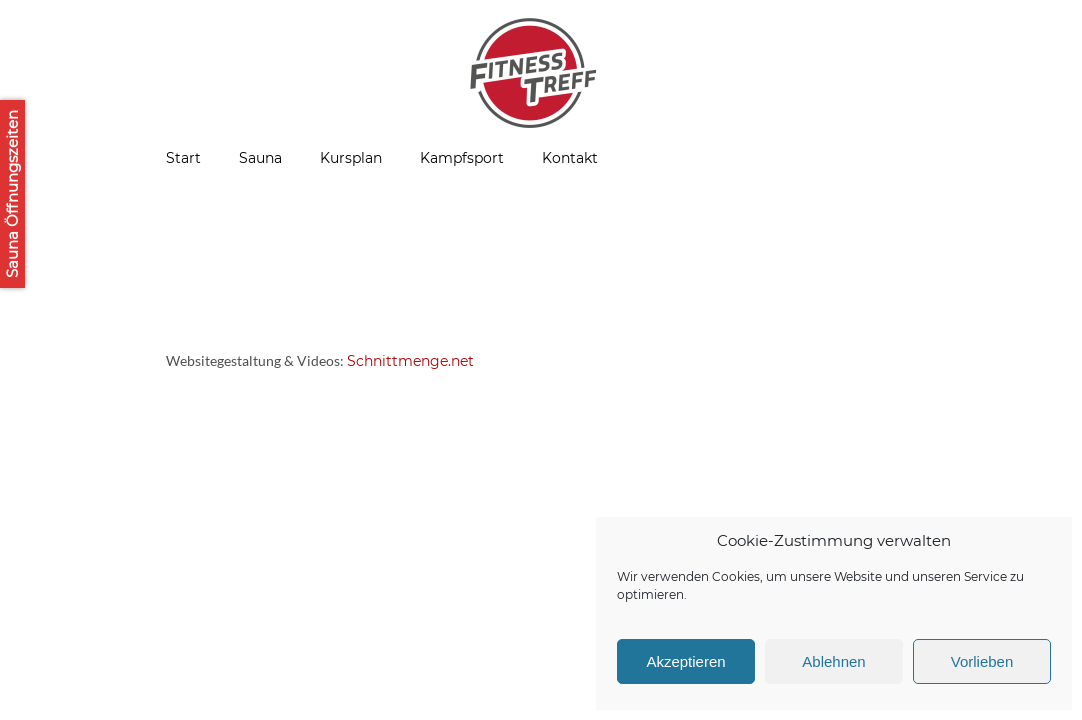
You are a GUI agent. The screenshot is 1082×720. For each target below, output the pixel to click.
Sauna (260, 158)
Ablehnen (833, 661)
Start (183, 158)
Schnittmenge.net (410, 361)
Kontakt (570, 158)
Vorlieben (982, 661)
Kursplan (351, 158)
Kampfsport (462, 158)
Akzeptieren (685, 661)
